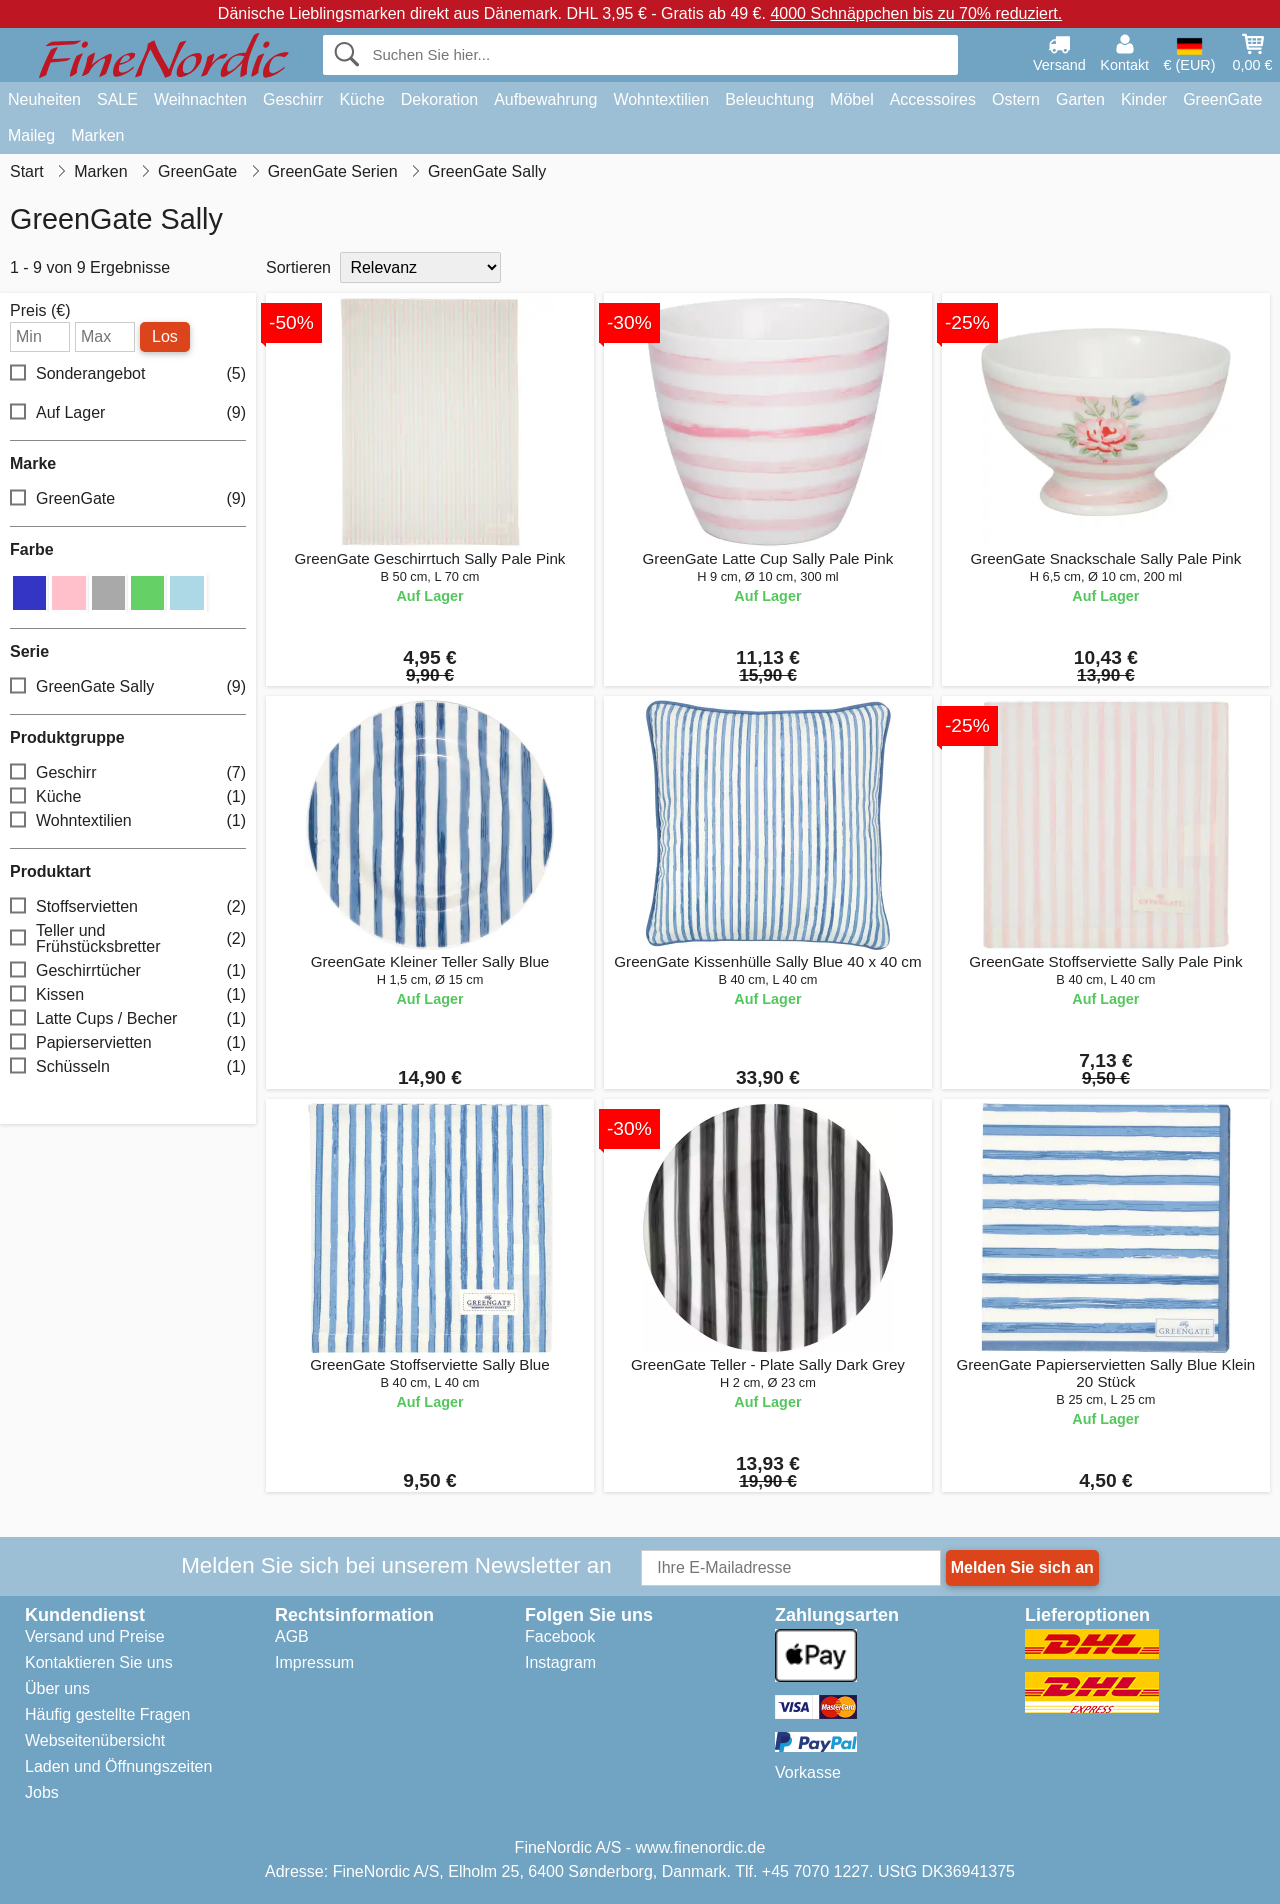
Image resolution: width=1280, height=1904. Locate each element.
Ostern (1016, 99)
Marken (97, 135)
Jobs (42, 1792)
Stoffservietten (128, 906)
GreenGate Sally (128, 686)
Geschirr (293, 99)
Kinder (1144, 99)
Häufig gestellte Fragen (107, 1714)
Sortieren (298, 267)
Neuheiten (44, 99)
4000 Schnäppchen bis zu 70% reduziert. (916, 13)
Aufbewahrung (545, 99)
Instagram (560, 1662)
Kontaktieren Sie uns (99, 1662)
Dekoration (439, 99)
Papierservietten (128, 1042)
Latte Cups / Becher (128, 1018)
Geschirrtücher (128, 970)
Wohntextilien (661, 99)
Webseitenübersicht (95, 1740)
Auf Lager (128, 413)
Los (165, 336)
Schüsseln (128, 1066)
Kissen (128, 994)
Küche (361, 99)
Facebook (560, 1636)
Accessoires (933, 99)
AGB (292, 1636)
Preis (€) (40, 311)
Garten (1080, 99)
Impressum (314, 1662)
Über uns (57, 1688)
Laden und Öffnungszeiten (118, 1766)
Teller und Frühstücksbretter (128, 938)
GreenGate (1222, 99)
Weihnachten (200, 99)
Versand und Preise (95, 1636)
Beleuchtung (769, 99)
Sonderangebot (128, 374)
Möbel (852, 99)
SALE (117, 99)
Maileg (31, 135)
